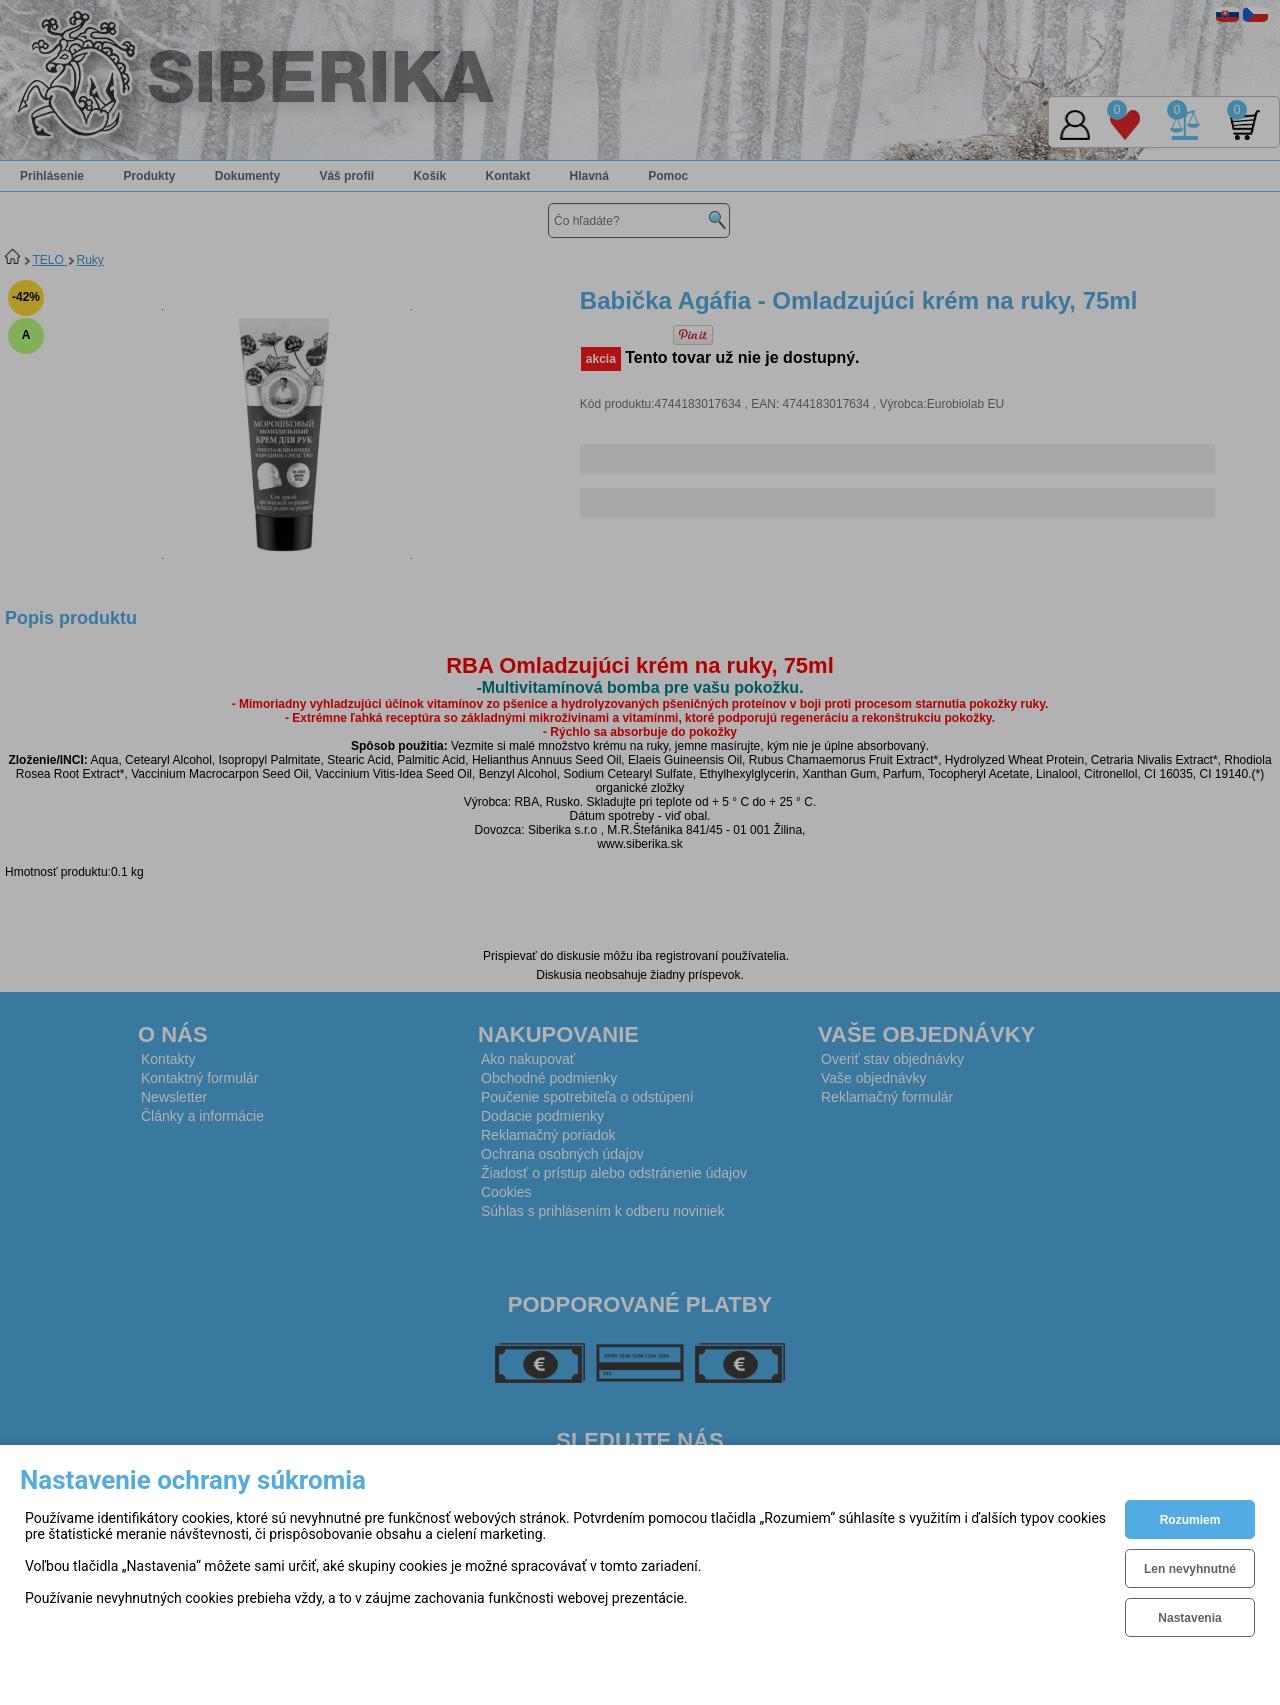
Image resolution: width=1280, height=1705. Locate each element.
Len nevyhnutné (1190, 1569)
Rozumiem (1190, 1520)
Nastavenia (1189, 1618)
